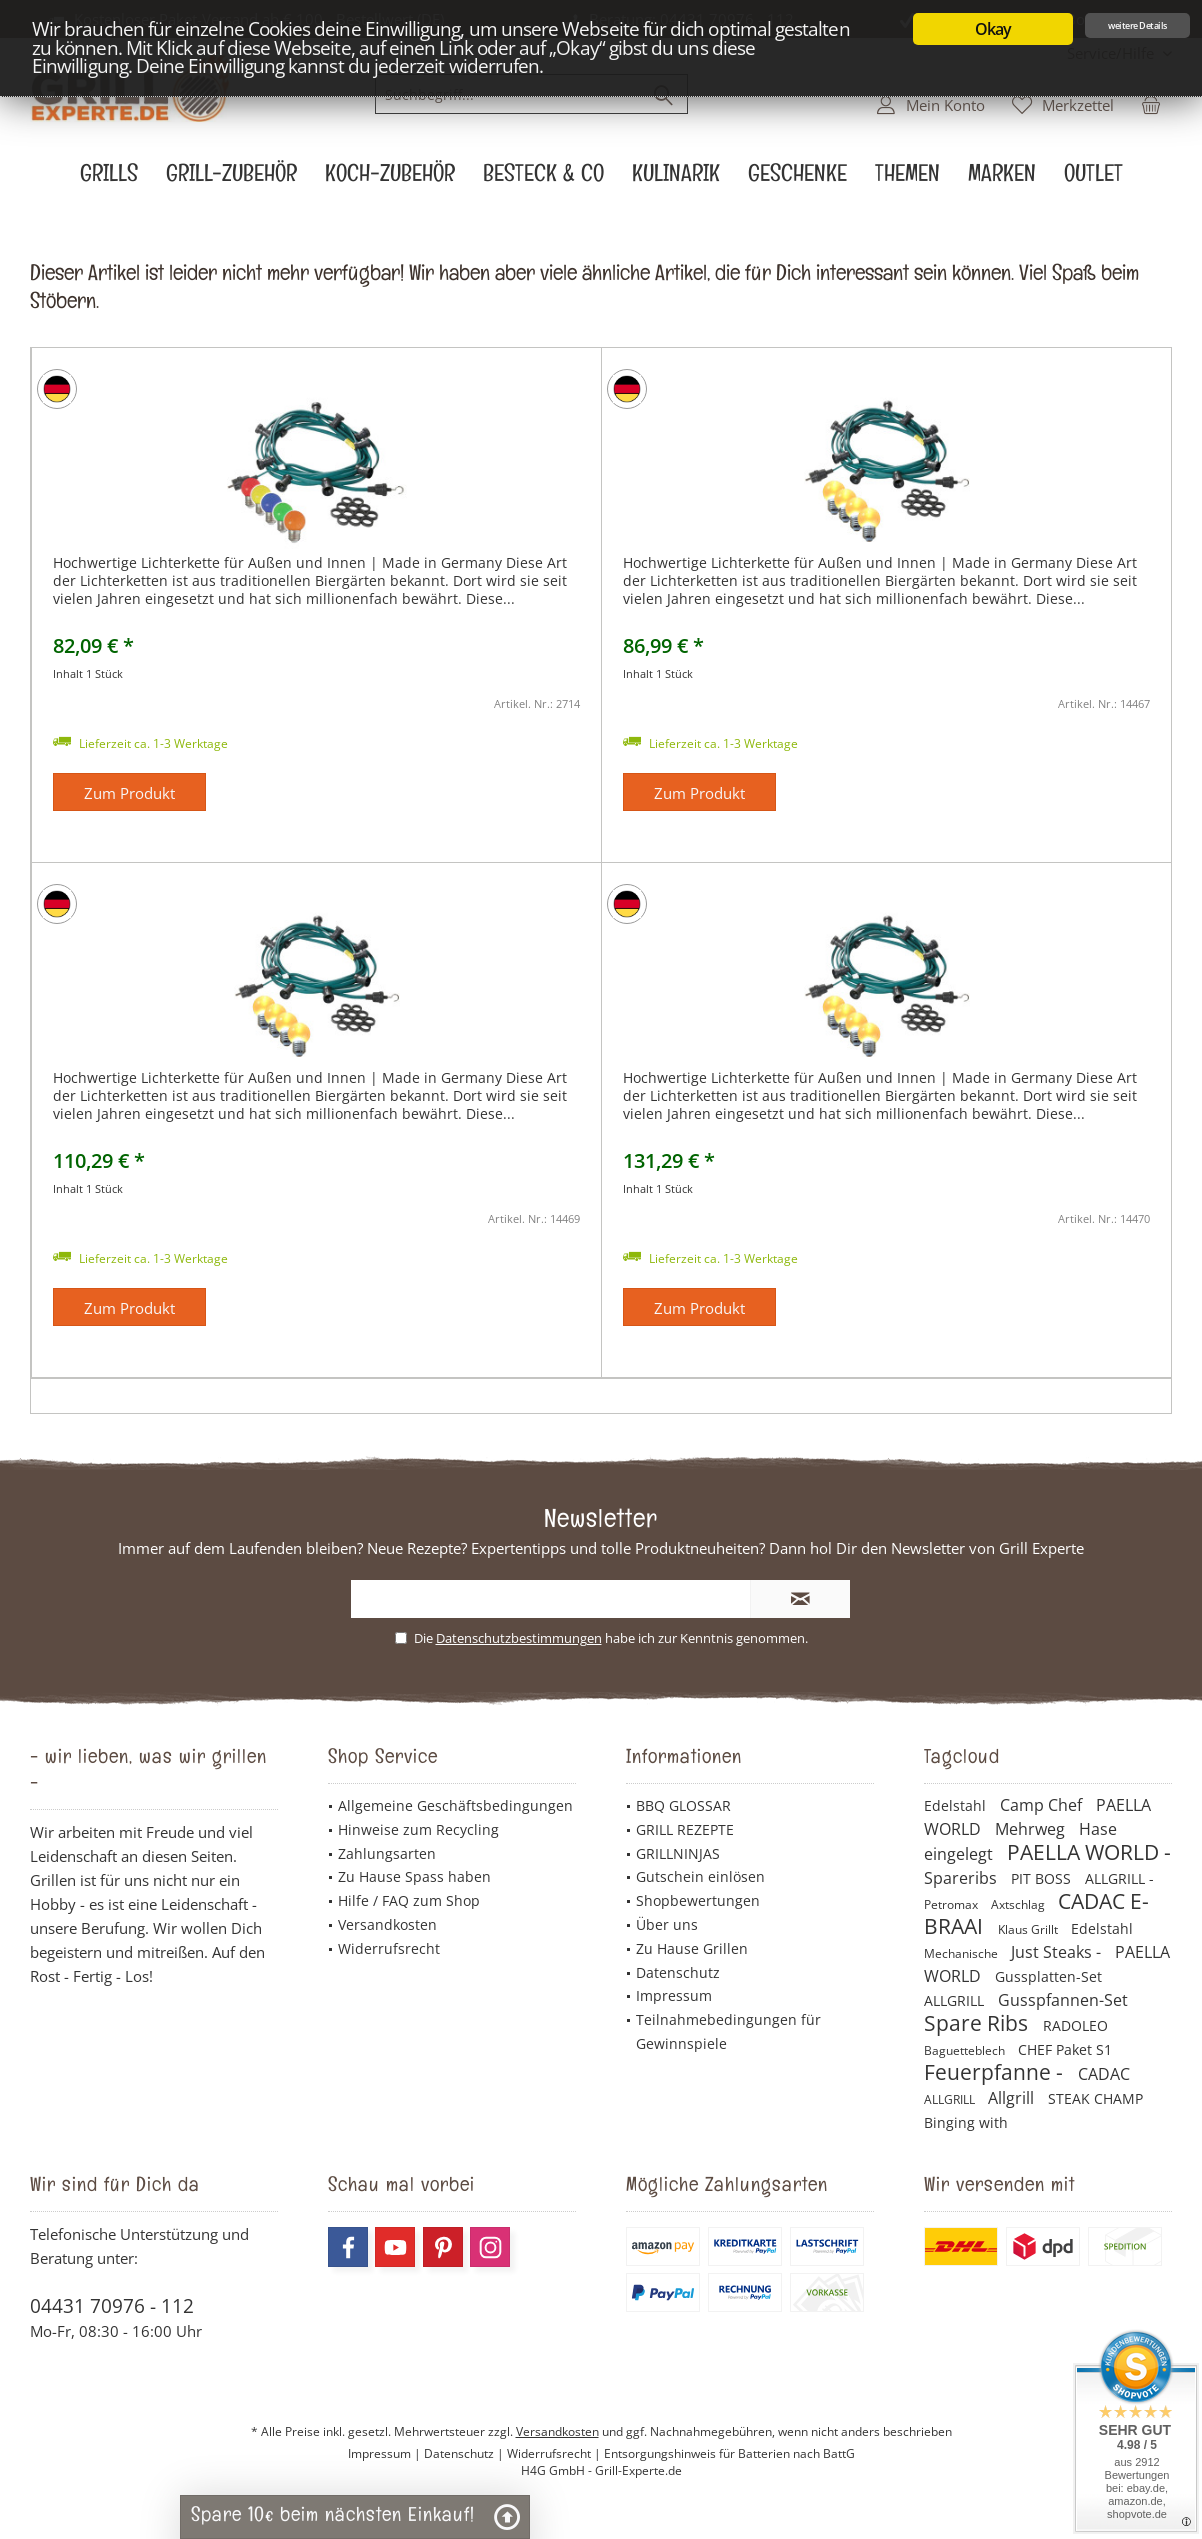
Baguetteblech (966, 2050)
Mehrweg (1032, 1829)
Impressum (674, 1995)
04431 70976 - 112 (112, 2306)
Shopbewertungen (698, 1900)
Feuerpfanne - (996, 2072)
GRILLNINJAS (678, 1853)
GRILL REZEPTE (685, 1829)
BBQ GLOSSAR (683, 1805)
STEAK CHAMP (1095, 2098)
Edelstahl (957, 1805)
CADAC (1104, 2074)
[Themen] (907, 178)
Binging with (966, 2122)
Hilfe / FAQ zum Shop (409, 1900)
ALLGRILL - (1119, 1878)
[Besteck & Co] (543, 178)
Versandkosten (387, 1924)
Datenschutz (678, 1972)
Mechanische (962, 1953)
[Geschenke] (797, 178)
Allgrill (1013, 2098)
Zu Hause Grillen (692, 1948)
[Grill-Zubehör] (231, 178)
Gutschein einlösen (700, 1876)
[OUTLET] (1093, 178)
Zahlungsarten (387, 1853)
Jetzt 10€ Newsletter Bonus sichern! (1046, 19)
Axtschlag (1019, 1904)
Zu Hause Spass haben (414, 1876)
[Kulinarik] (676, 178)
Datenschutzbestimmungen (519, 1638)
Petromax (952, 1904)
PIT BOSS (1043, 1878)
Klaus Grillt (1029, 1929)
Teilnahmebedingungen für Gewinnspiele (728, 2031)
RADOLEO (1075, 2025)
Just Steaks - (1058, 1952)
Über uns (667, 1924)
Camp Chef (1043, 1805)
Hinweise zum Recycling (418, 1829)
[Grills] (109, 178)
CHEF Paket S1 (1065, 2049)
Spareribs (962, 1878)
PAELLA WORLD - (1089, 1852)
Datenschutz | (465, 2453)
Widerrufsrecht (389, 1948)
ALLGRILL (956, 2000)
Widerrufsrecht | (555, 2453)
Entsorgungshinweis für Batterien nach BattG (729, 2453)
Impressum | (386, 2453)
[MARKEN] (1002, 178)
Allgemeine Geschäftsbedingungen (455, 1805)
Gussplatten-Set (1048, 1976)
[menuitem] (1112, 53)
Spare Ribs (978, 2023)
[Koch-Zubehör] (390, 178)
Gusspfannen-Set (1063, 2000)
